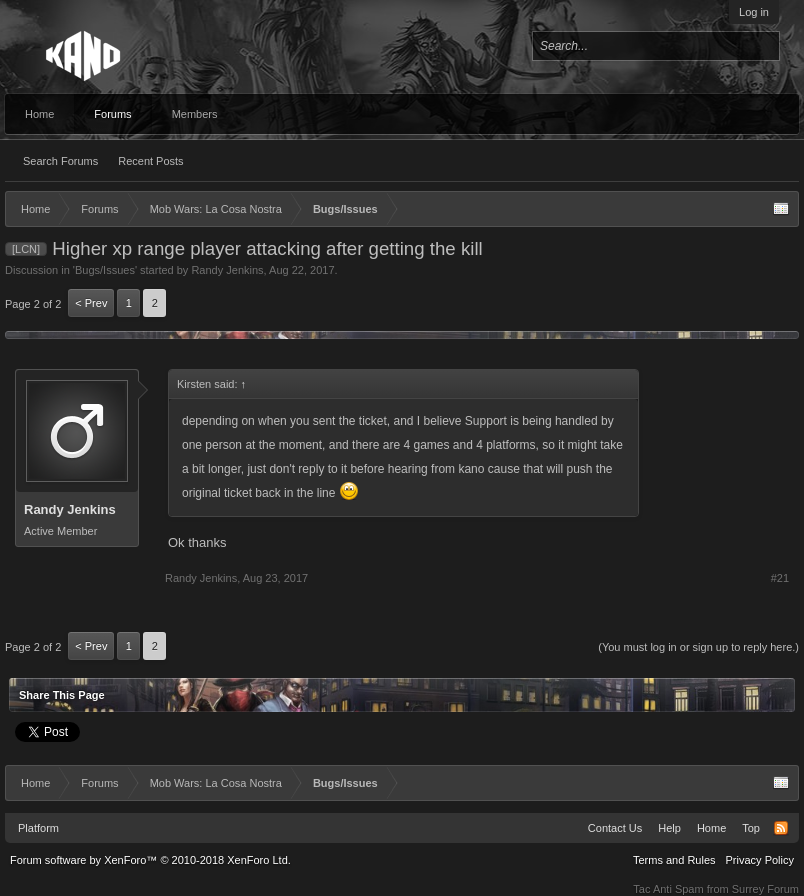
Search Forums (60, 161)
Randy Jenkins (227, 270)
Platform (38, 828)
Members (195, 114)
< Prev (91, 303)
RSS (781, 828)
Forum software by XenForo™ (150, 860)
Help (669, 828)
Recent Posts (150, 161)
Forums (112, 114)
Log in (754, 12)
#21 (780, 578)
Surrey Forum (765, 889)
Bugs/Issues (105, 270)
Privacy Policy (760, 860)
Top (751, 828)
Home (39, 114)
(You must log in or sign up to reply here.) (698, 647)
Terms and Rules (674, 860)
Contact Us (615, 828)
